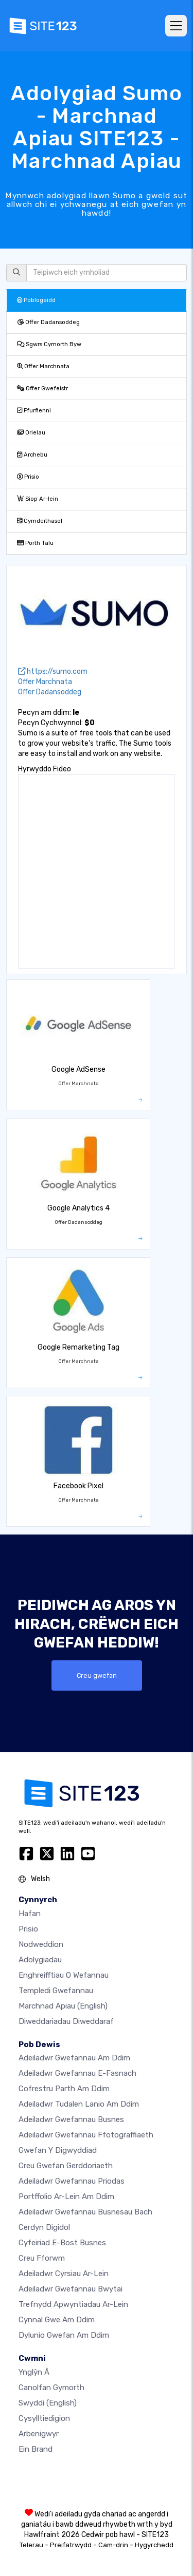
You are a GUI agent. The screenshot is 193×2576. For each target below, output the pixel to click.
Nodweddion (41, 1944)
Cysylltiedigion (44, 2418)
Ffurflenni (34, 410)
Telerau (31, 2545)
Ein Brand (35, 2449)
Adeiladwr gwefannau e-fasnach (77, 2073)
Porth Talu (35, 543)
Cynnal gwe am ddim (57, 2319)
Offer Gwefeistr (42, 388)
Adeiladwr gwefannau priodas (72, 2181)
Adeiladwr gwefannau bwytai (70, 2289)
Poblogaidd (36, 300)
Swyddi (48, 2403)
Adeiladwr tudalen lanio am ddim (79, 2104)
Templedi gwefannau (56, 1990)
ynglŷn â (34, 2372)
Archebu (32, 454)
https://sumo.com (52, 671)
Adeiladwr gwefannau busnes (71, 2119)
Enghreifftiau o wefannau (64, 1975)
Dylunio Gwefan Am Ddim (64, 2335)
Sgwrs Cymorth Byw (49, 344)
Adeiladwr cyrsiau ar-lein (64, 2273)
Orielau (31, 432)
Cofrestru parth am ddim (64, 2088)
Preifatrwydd (71, 2545)
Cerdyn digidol (44, 2227)
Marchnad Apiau (63, 2006)
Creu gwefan (97, 1675)
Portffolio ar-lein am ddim (66, 2196)
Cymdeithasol (39, 521)
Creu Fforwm (42, 2258)
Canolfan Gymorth (51, 2387)
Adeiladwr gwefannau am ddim (74, 2057)
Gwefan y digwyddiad (58, 2150)
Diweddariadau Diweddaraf (66, 2021)
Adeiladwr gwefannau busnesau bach (85, 2212)
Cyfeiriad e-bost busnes (62, 2242)
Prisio (28, 476)
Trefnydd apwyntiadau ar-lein (73, 2304)
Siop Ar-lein (37, 499)
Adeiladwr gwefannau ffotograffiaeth (86, 2134)
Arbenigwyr (39, 2433)
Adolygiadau (40, 1959)
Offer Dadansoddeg (48, 322)
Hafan (30, 1913)
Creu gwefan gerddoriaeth (66, 2165)
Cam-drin (113, 2545)
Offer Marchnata (43, 366)
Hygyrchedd (154, 2545)
